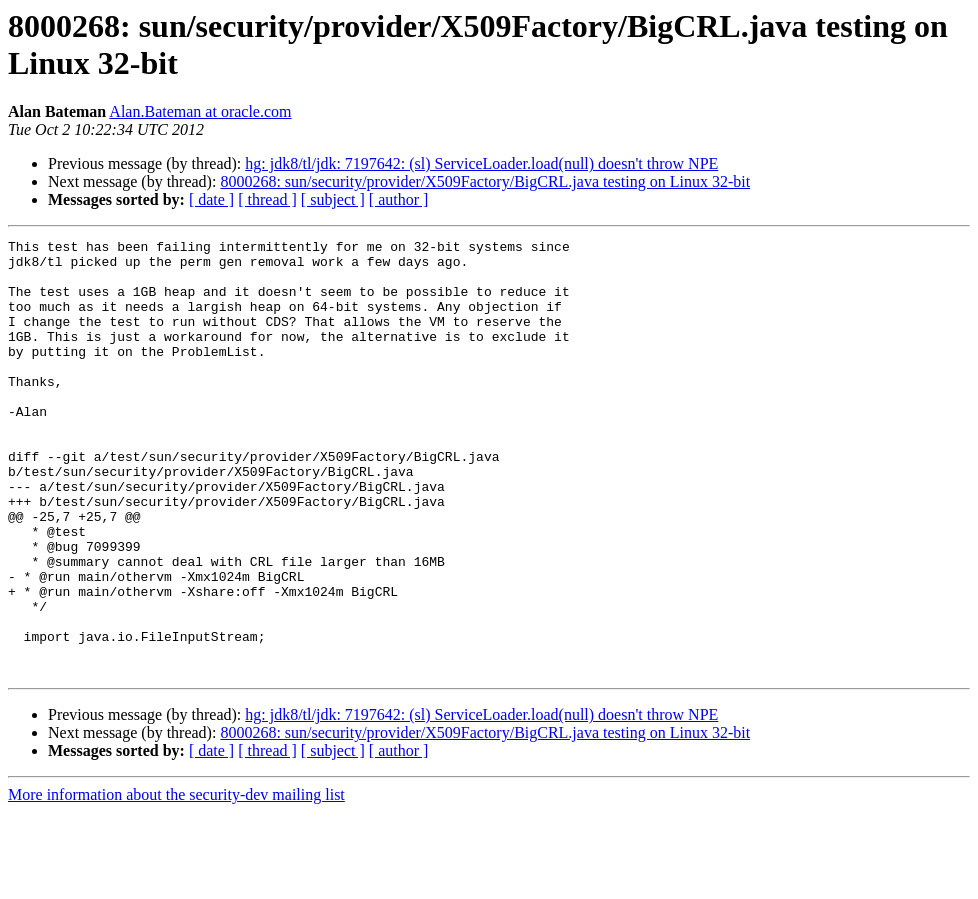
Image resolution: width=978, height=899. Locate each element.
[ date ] (211, 199)
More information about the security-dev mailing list (176, 881)
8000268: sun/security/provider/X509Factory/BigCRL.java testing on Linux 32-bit (485, 181)
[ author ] (399, 199)
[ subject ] (333, 199)
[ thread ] (267, 199)
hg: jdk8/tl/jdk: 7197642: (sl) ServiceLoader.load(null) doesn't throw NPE (481, 163)
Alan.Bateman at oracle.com (200, 111)
